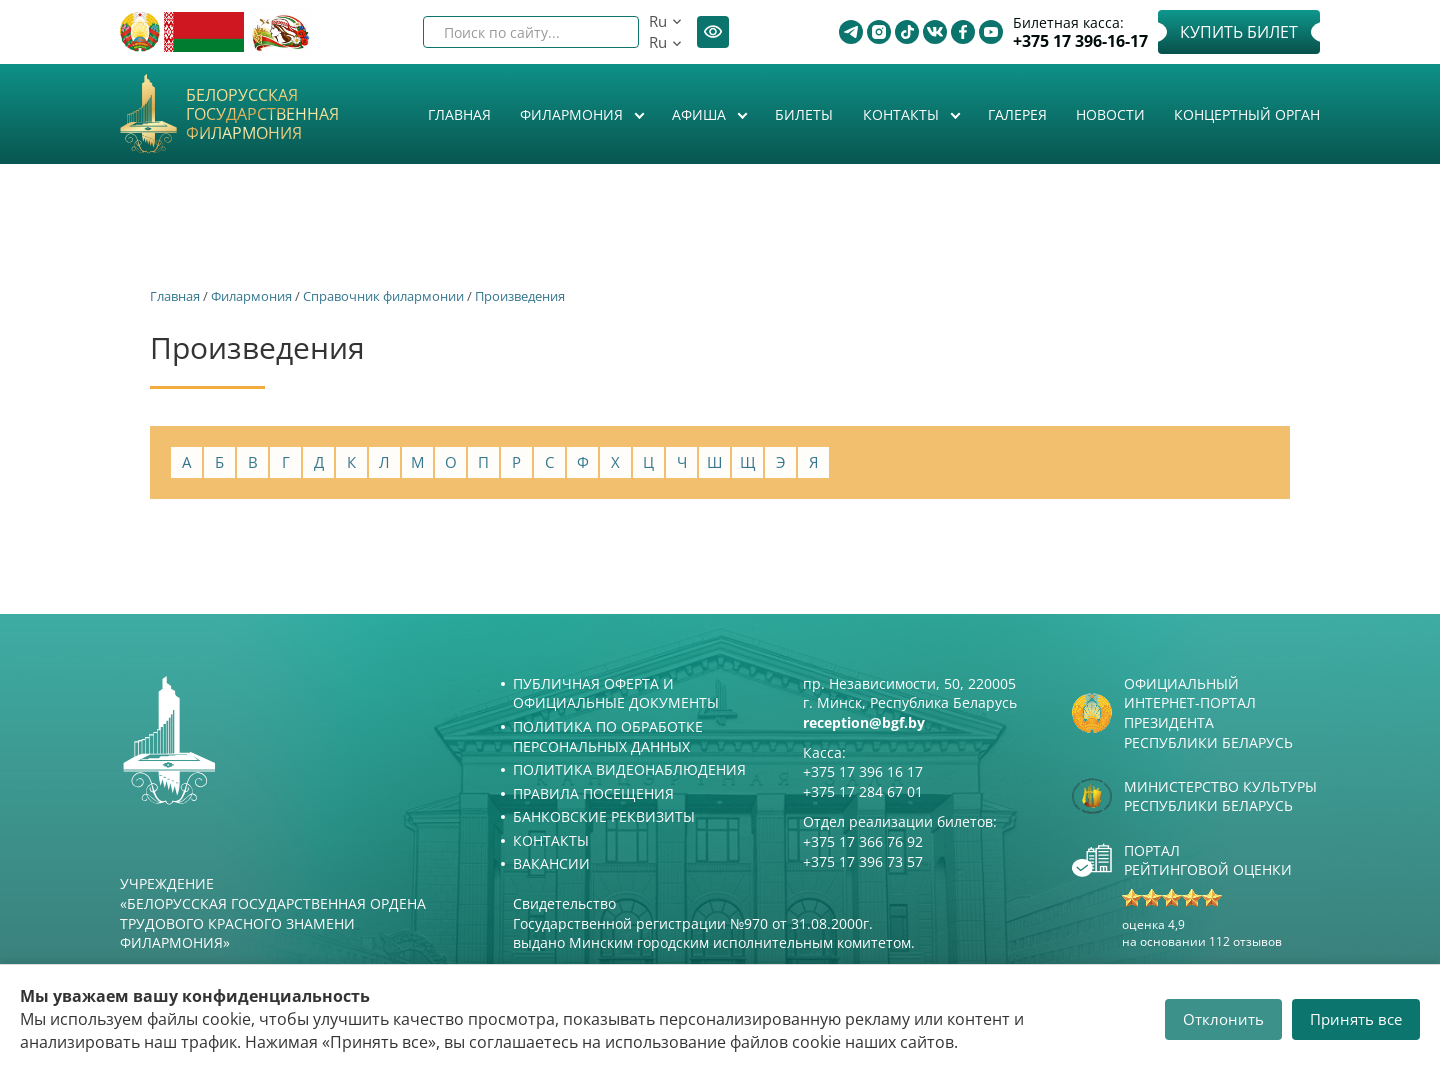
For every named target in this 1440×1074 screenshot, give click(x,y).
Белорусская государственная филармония (262, 115)
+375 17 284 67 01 (863, 791)
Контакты (903, 114)
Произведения (520, 296)
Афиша (701, 114)
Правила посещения (593, 793)
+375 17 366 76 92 (863, 841)
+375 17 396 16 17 (863, 771)
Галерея (1017, 114)
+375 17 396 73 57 (863, 861)
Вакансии (551, 863)
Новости (1110, 114)
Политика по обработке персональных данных (608, 736)
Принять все (1356, 1019)
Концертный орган (1247, 114)
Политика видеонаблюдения (629, 769)
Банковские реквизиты (604, 816)
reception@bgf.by (864, 722)
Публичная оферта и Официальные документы (616, 693)
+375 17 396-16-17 (1080, 41)
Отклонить (1223, 1019)
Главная (459, 114)
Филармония (573, 114)
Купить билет (1239, 32)
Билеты (804, 114)
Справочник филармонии (383, 296)
